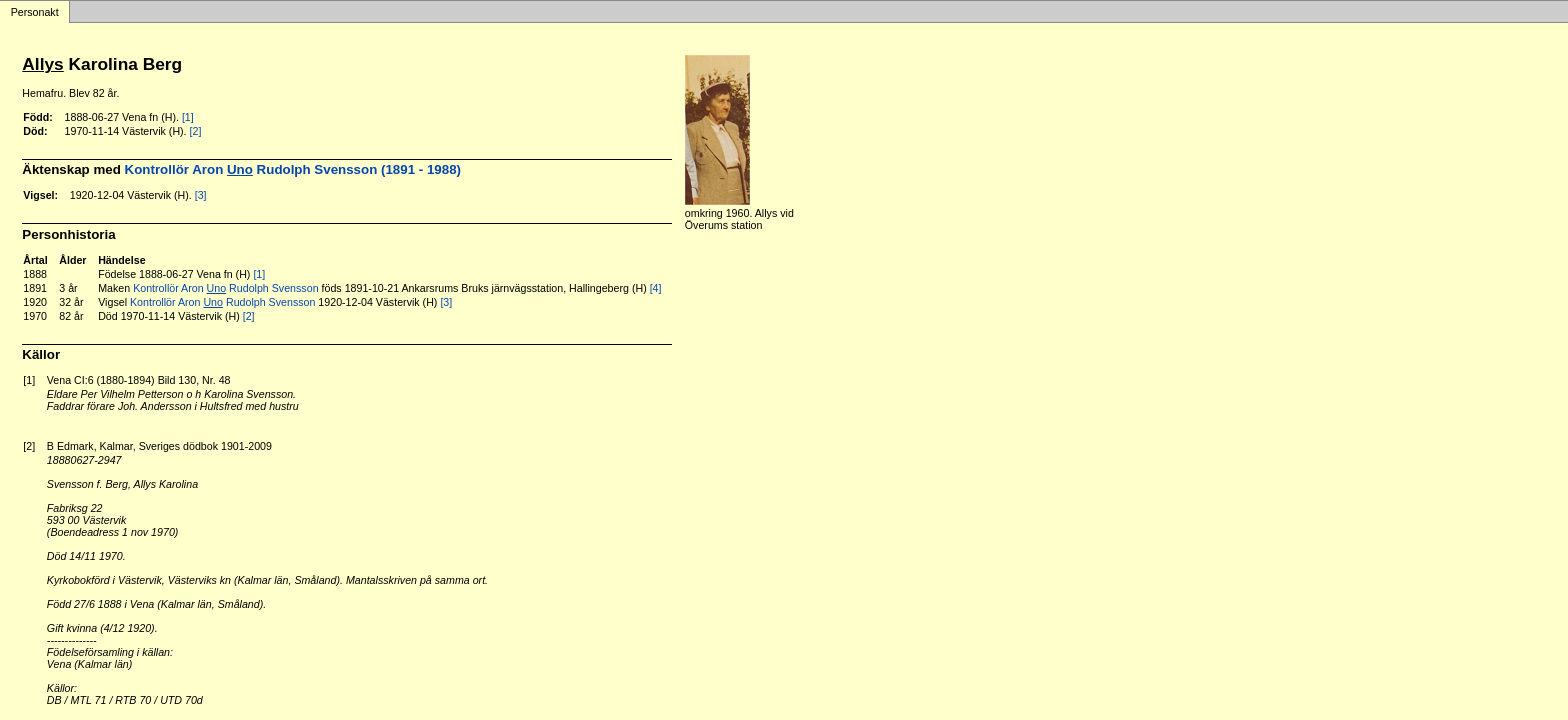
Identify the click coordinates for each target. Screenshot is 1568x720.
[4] (656, 288)
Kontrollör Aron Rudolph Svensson (225, 288)
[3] (201, 195)
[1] (188, 117)
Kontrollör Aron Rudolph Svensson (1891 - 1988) (293, 169)
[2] (196, 131)
